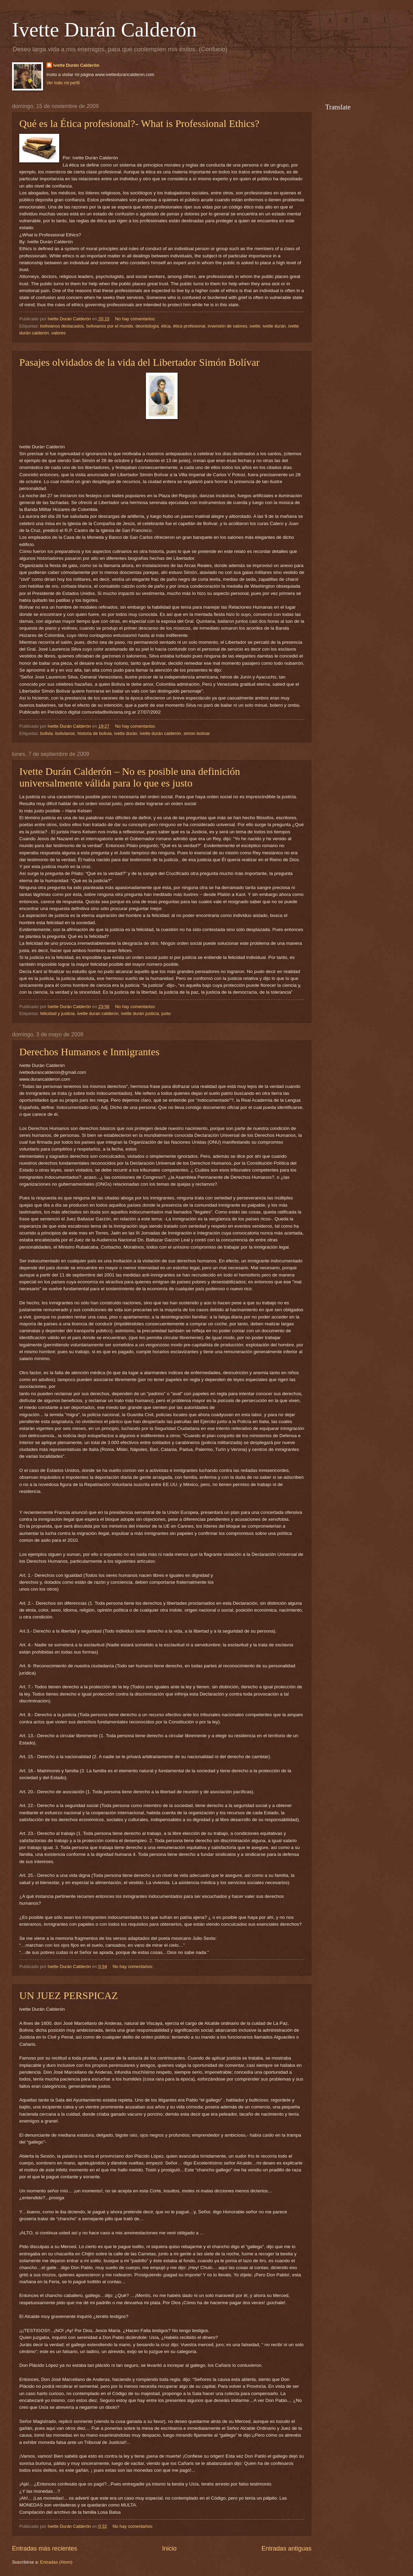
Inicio (169, 2548)
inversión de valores (227, 326)
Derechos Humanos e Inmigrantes (89, 1051)
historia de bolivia (94, 733)
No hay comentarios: (136, 318)
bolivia (46, 733)
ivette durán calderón (160, 733)
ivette (255, 326)
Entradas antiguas (286, 2548)
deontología (147, 326)
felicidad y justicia (57, 1013)
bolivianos (65, 733)
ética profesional (189, 326)
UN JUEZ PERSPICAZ (68, 1995)
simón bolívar (196, 733)
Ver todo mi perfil (63, 82)
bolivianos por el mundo (109, 326)
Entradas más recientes (44, 2548)
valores (58, 332)
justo (166, 1013)
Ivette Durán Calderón (104, 29)
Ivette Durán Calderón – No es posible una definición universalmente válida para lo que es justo (129, 777)
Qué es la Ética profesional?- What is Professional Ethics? (139, 123)
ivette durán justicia (140, 1013)
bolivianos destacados (62, 326)
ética (165, 326)
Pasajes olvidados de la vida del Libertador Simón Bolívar (139, 362)
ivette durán (274, 326)
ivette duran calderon (97, 1013)
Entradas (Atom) (56, 2562)
